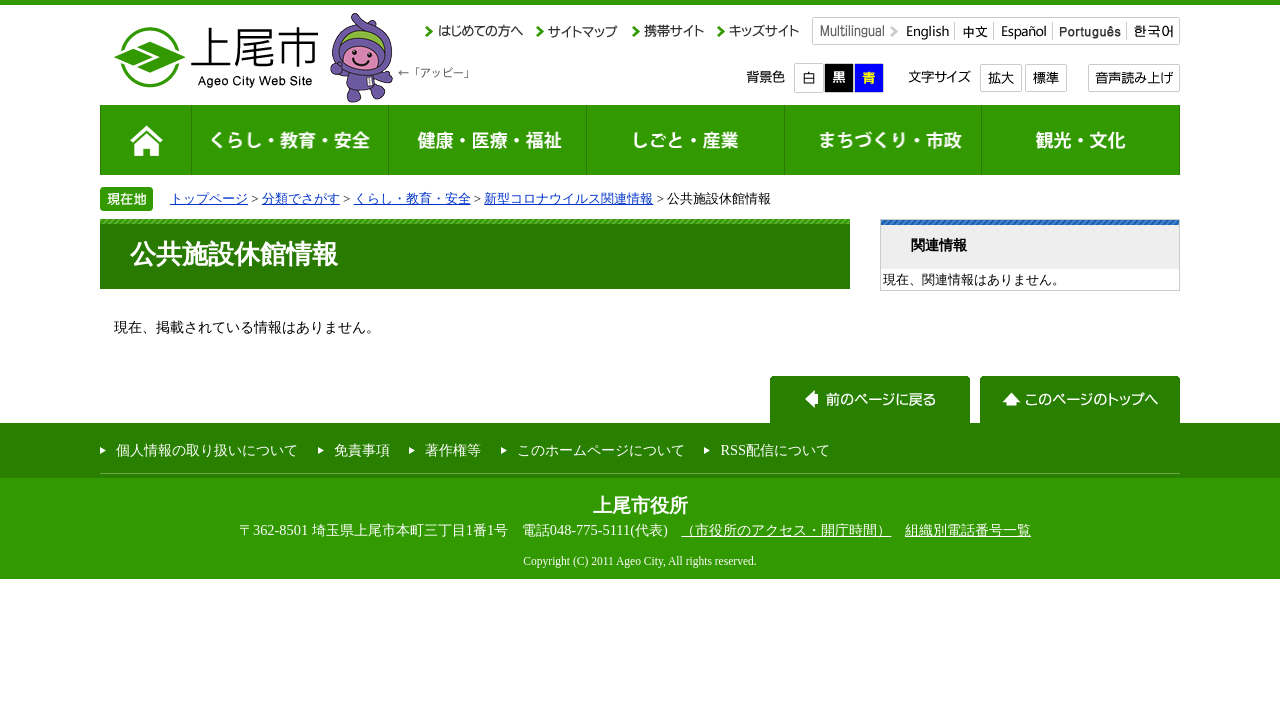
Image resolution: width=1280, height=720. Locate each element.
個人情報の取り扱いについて (207, 450)
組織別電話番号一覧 (968, 530)
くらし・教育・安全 (412, 198)
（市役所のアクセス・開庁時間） (786, 530)
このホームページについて (601, 450)
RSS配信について (775, 450)
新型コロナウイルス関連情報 (568, 198)
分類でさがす (301, 198)
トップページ (209, 198)
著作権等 (453, 450)
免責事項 (362, 450)
